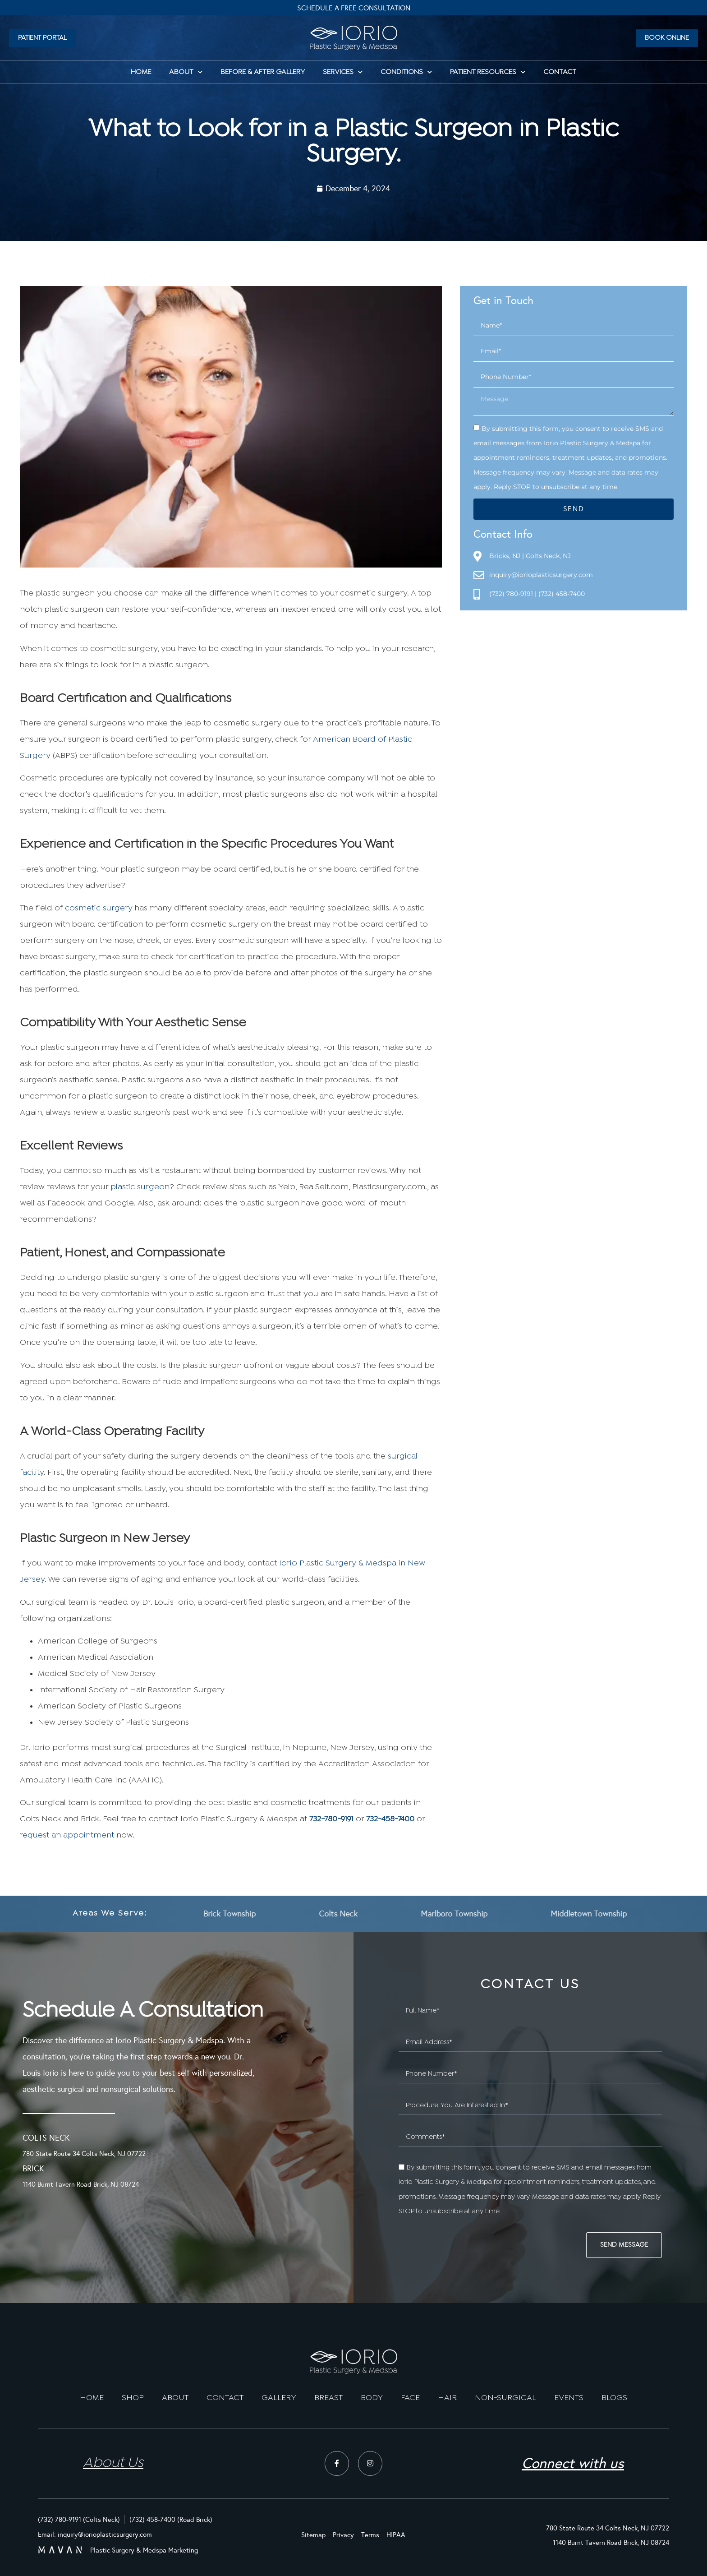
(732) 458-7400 (561, 594)
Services (343, 72)
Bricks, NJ (504, 556)
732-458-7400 (390, 1819)
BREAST (328, 2398)
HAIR (447, 2398)
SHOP (133, 2398)
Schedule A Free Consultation (353, 8)
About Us (113, 2463)
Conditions (406, 72)
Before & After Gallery (262, 72)
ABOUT (175, 2398)
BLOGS (614, 2398)
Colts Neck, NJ (548, 556)
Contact (559, 72)
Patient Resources (487, 72)
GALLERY (279, 2398)
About (185, 72)
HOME (141, 72)
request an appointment (67, 1835)
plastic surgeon (140, 1187)
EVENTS (568, 2398)
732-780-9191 (331, 1819)
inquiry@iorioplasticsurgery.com (541, 575)
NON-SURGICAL (505, 2398)
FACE (410, 2398)
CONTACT (225, 2398)
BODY (372, 2398)
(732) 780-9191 (511, 594)
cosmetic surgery (99, 908)
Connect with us (573, 2463)
